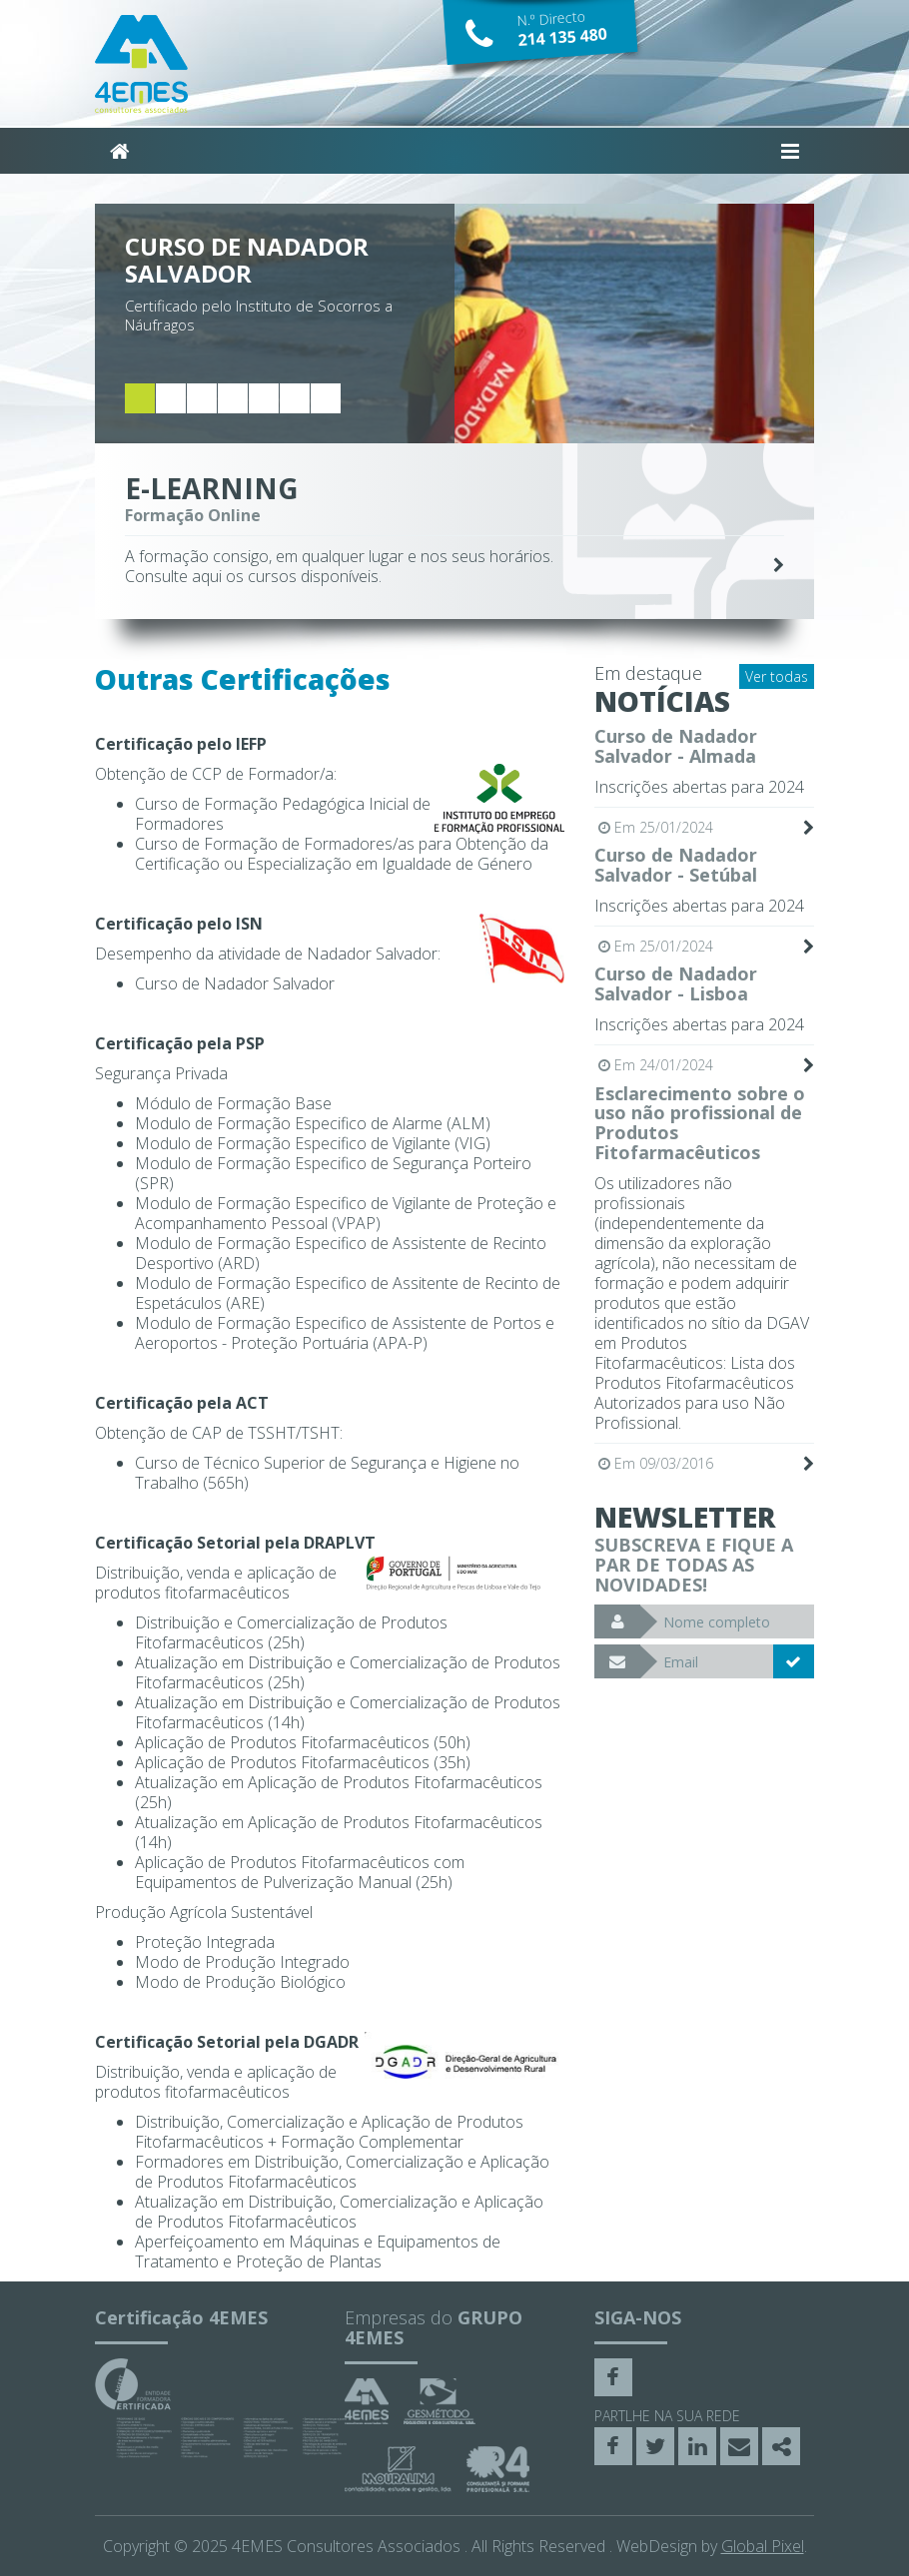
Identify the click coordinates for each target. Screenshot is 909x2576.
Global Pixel (762, 2546)
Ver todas (776, 676)
